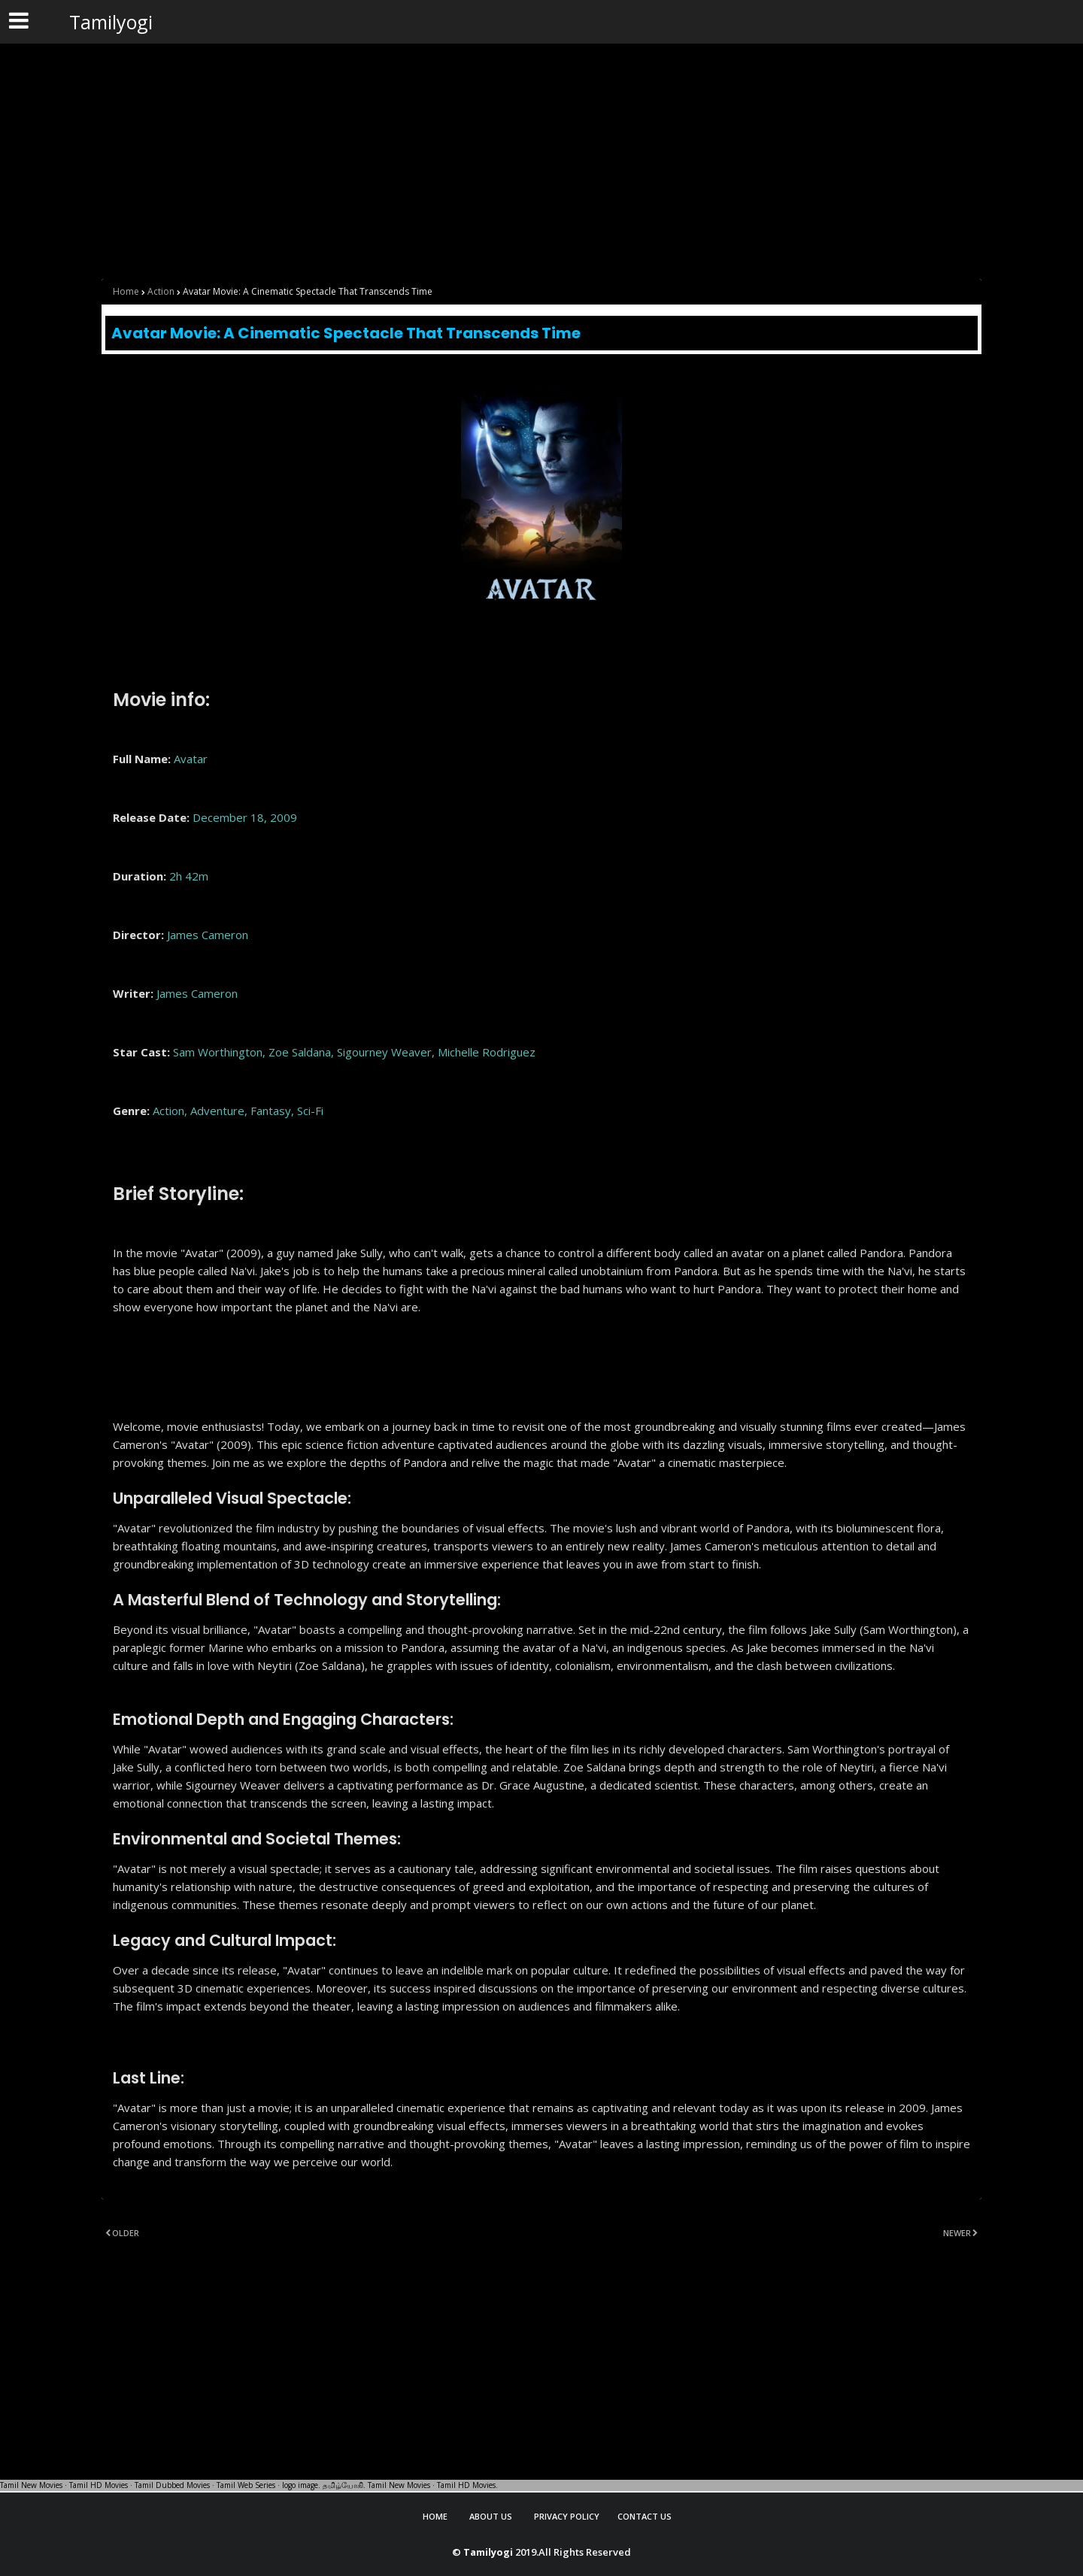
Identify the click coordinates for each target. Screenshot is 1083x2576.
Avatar (191, 758)
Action (160, 291)
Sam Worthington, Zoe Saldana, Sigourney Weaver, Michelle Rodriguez (354, 1051)
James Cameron (207, 934)
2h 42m (188, 875)
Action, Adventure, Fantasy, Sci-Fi (238, 1110)
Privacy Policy (566, 2516)
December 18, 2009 (245, 817)
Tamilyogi (111, 22)
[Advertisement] (451, 152)
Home (126, 291)
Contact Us (644, 2516)
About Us (490, 2516)
